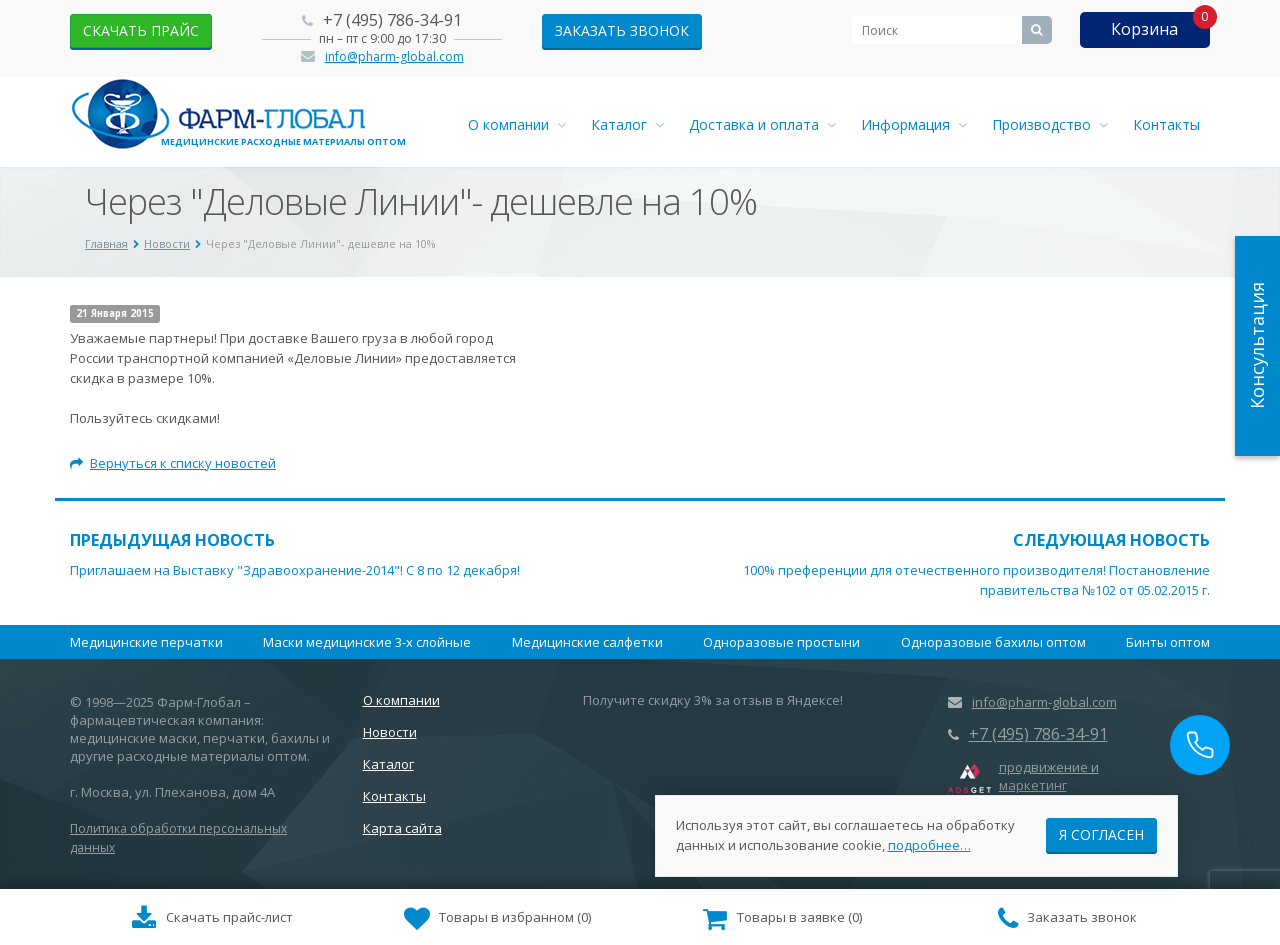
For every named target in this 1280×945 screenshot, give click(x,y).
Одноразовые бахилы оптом (993, 642)
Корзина (1144, 29)
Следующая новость (1111, 540)
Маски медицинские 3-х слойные (367, 642)
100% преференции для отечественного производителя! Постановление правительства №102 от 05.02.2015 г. (976, 580)
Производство (1050, 124)
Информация (914, 124)
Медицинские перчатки (146, 642)
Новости (390, 732)
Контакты (1166, 124)
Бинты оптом (1168, 642)
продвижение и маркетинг (1049, 776)
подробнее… (929, 844)
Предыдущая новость (172, 540)
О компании (517, 124)
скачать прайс (141, 30)
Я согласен (1101, 833)
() (498, 919)
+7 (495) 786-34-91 (392, 20)
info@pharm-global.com (394, 56)
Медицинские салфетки (587, 642)
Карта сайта (402, 828)
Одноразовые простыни (781, 642)
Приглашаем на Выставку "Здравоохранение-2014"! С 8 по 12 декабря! (295, 570)
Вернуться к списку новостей (173, 463)
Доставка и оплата (762, 124)
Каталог (627, 124)
